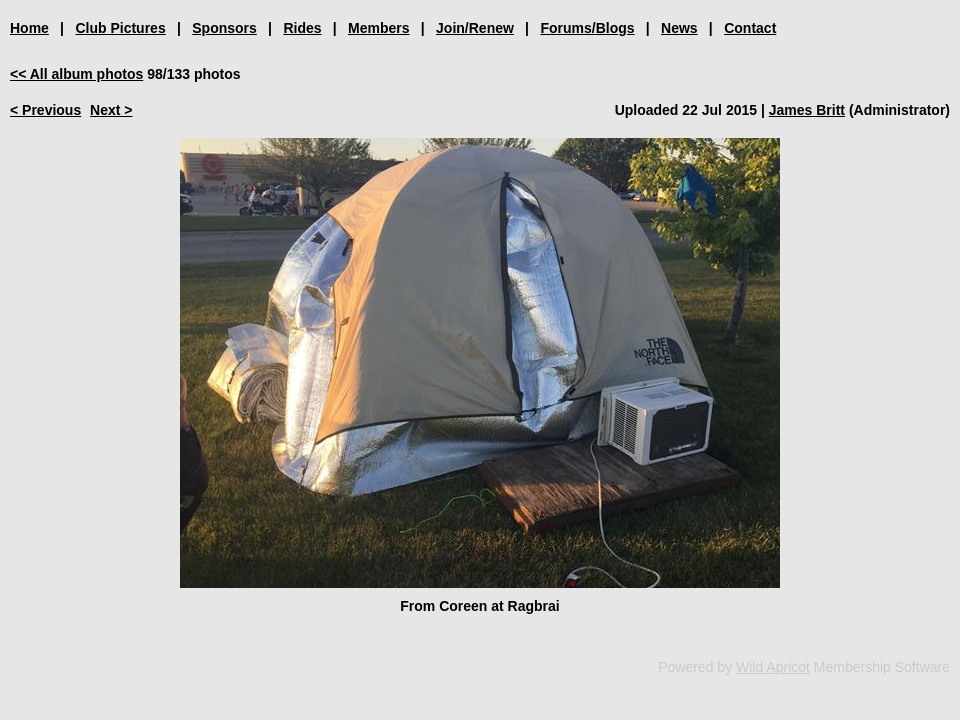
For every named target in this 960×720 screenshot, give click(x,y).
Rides (302, 28)
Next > (111, 110)
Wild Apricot (773, 667)
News (679, 28)
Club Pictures (120, 28)
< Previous (45, 110)
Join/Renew (475, 28)
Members (378, 28)
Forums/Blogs (587, 28)
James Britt (807, 110)
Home (29, 28)
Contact (750, 28)
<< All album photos (76, 74)
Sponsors (224, 28)
